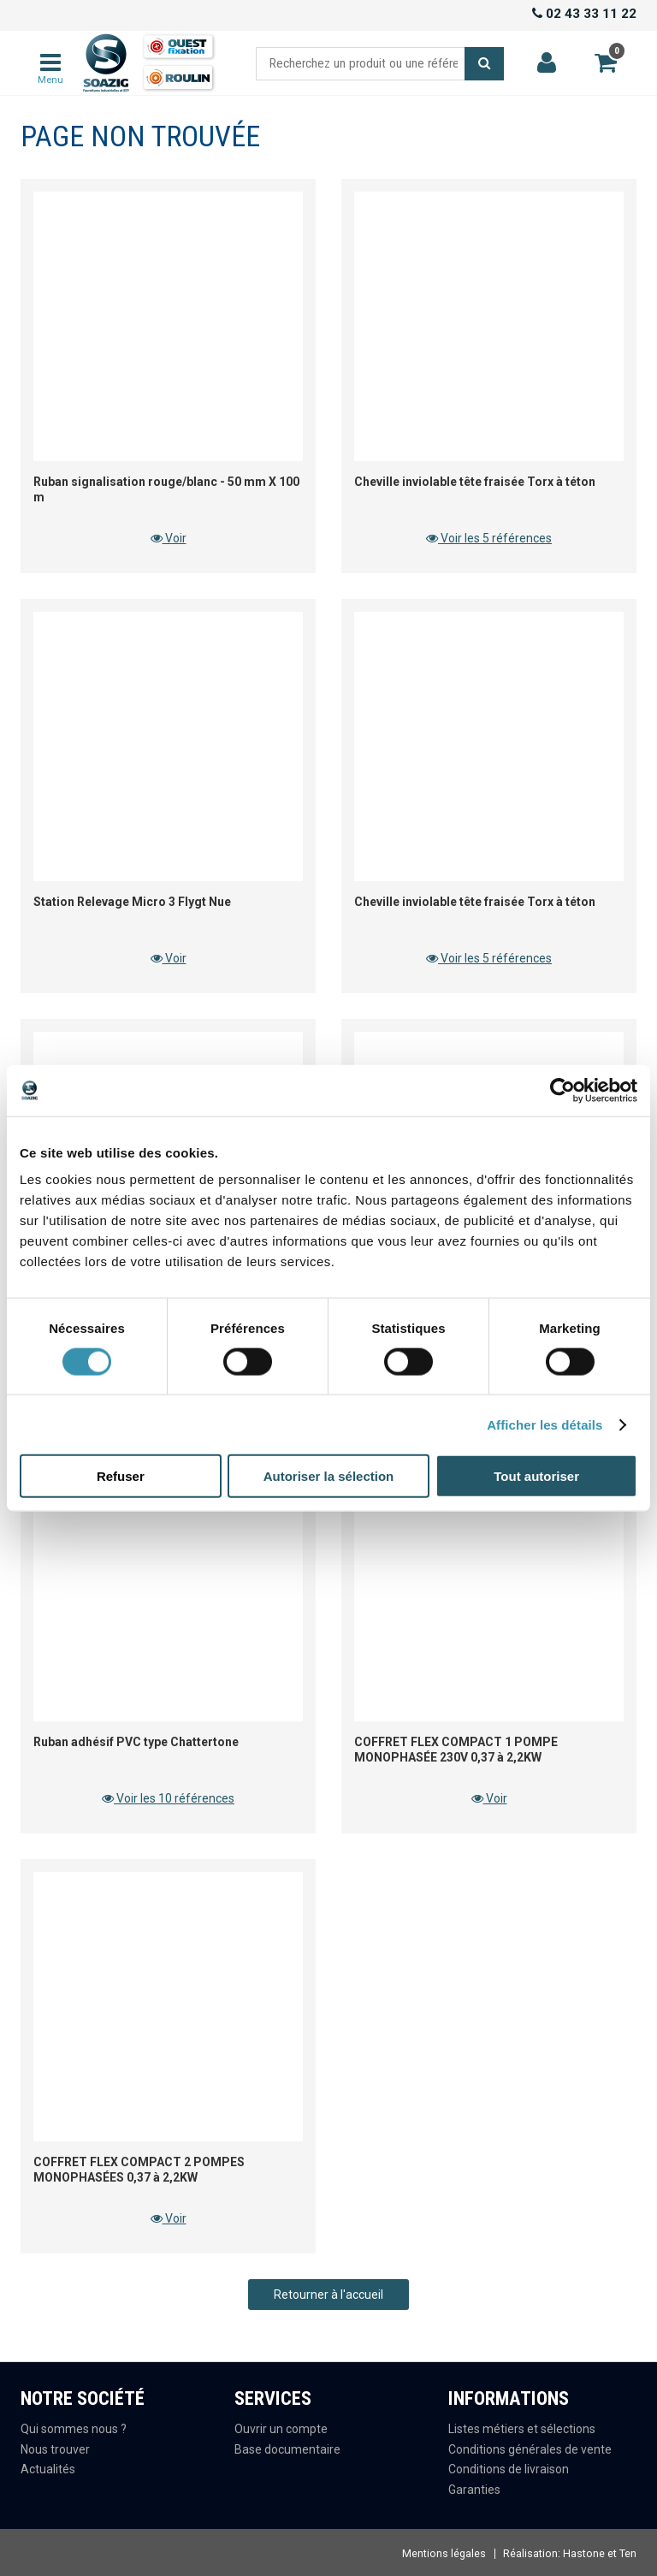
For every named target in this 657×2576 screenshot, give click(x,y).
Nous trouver (55, 2449)
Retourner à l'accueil (328, 2294)
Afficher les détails (544, 1424)
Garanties (474, 2489)
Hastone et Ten (599, 2553)
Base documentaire (287, 2449)
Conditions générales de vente (530, 2449)
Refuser (121, 1476)
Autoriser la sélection (328, 1476)
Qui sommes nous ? (74, 2429)
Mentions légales (444, 2553)
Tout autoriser (536, 1476)
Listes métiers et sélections (521, 2429)
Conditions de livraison (508, 2469)
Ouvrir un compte (281, 2429)
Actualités (48, 2469)
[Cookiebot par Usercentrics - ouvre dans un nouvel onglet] (562, 1090)
